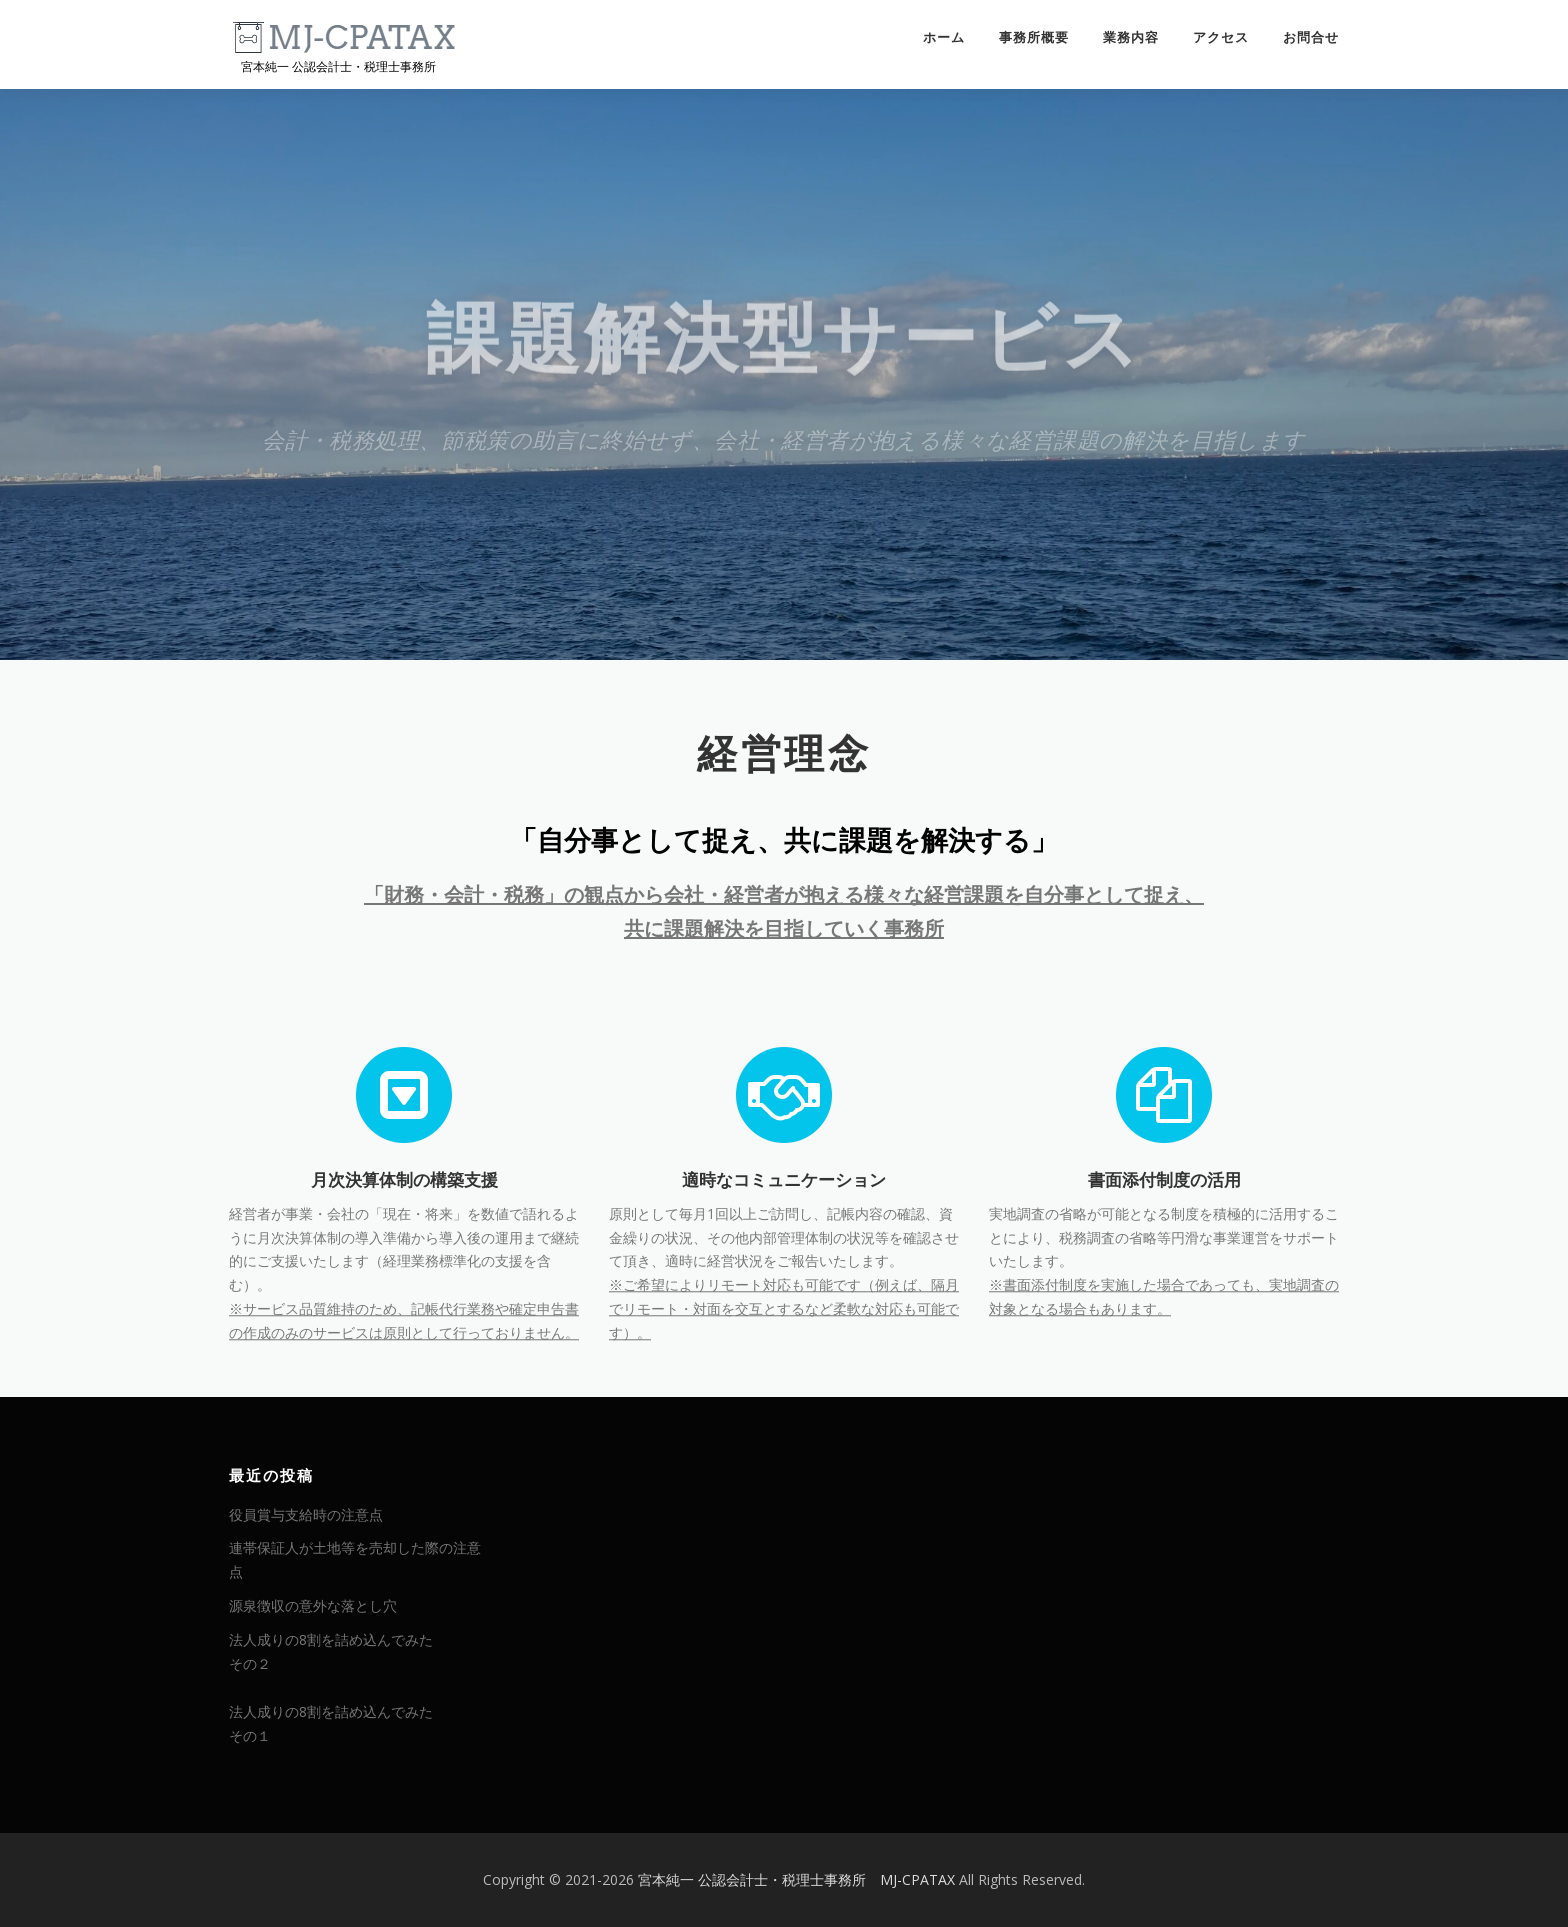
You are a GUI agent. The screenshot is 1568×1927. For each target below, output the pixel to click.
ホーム (944, 37)
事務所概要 (1034, 37)
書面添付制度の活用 (1164, 1293)
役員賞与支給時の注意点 (306, 1514)
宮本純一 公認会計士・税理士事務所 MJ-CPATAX (796, 1879)
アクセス (1221, 37)
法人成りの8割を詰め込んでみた (331, 1639)
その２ (250, 1663)
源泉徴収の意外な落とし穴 (313, 1605)
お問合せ (1311, 37)
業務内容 (1131, 37)
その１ (250, 1735)
